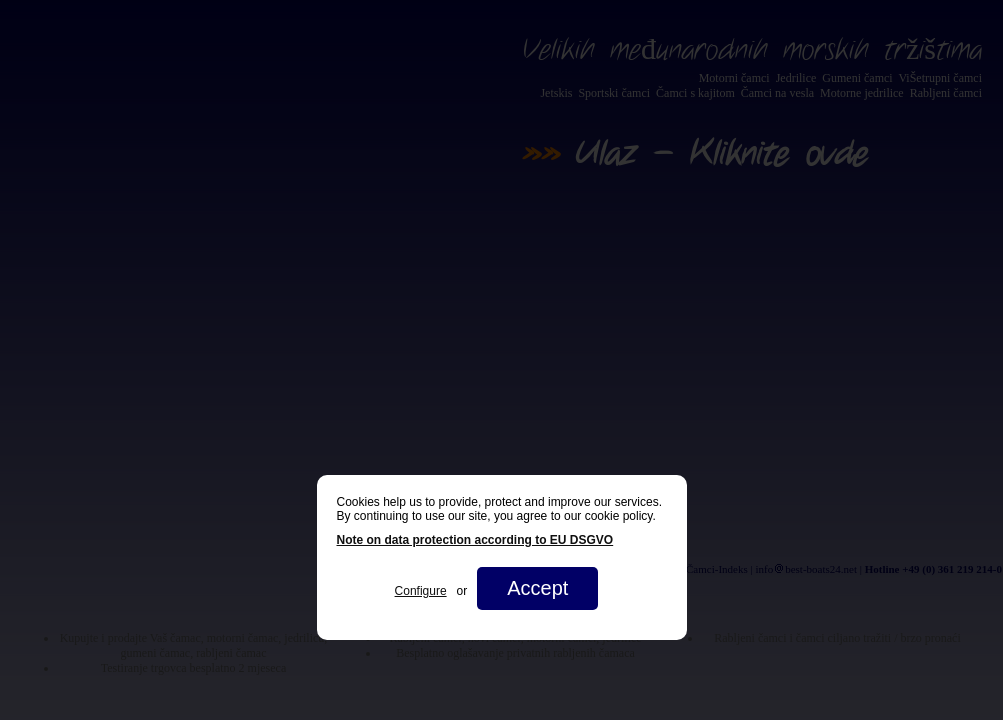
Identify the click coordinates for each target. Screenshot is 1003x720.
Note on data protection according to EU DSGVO (475, 540)
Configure (421, 591)
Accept (537, 588)
